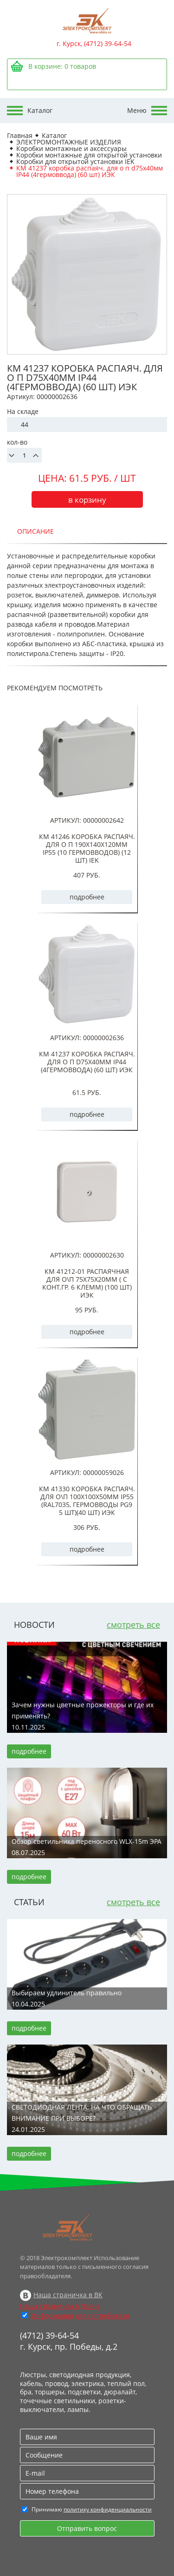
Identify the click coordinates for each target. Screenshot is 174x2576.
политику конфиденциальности (108, 2509)
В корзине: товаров (62, 66)
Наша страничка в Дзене (60, 2305)
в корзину (87, 499)
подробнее (87, 896)
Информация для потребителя (80, 2315)
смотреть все (133, 1624)
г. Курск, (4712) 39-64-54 (94, 43)
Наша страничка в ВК (68, 2294)
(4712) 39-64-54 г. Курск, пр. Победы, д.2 (68, 2341)
